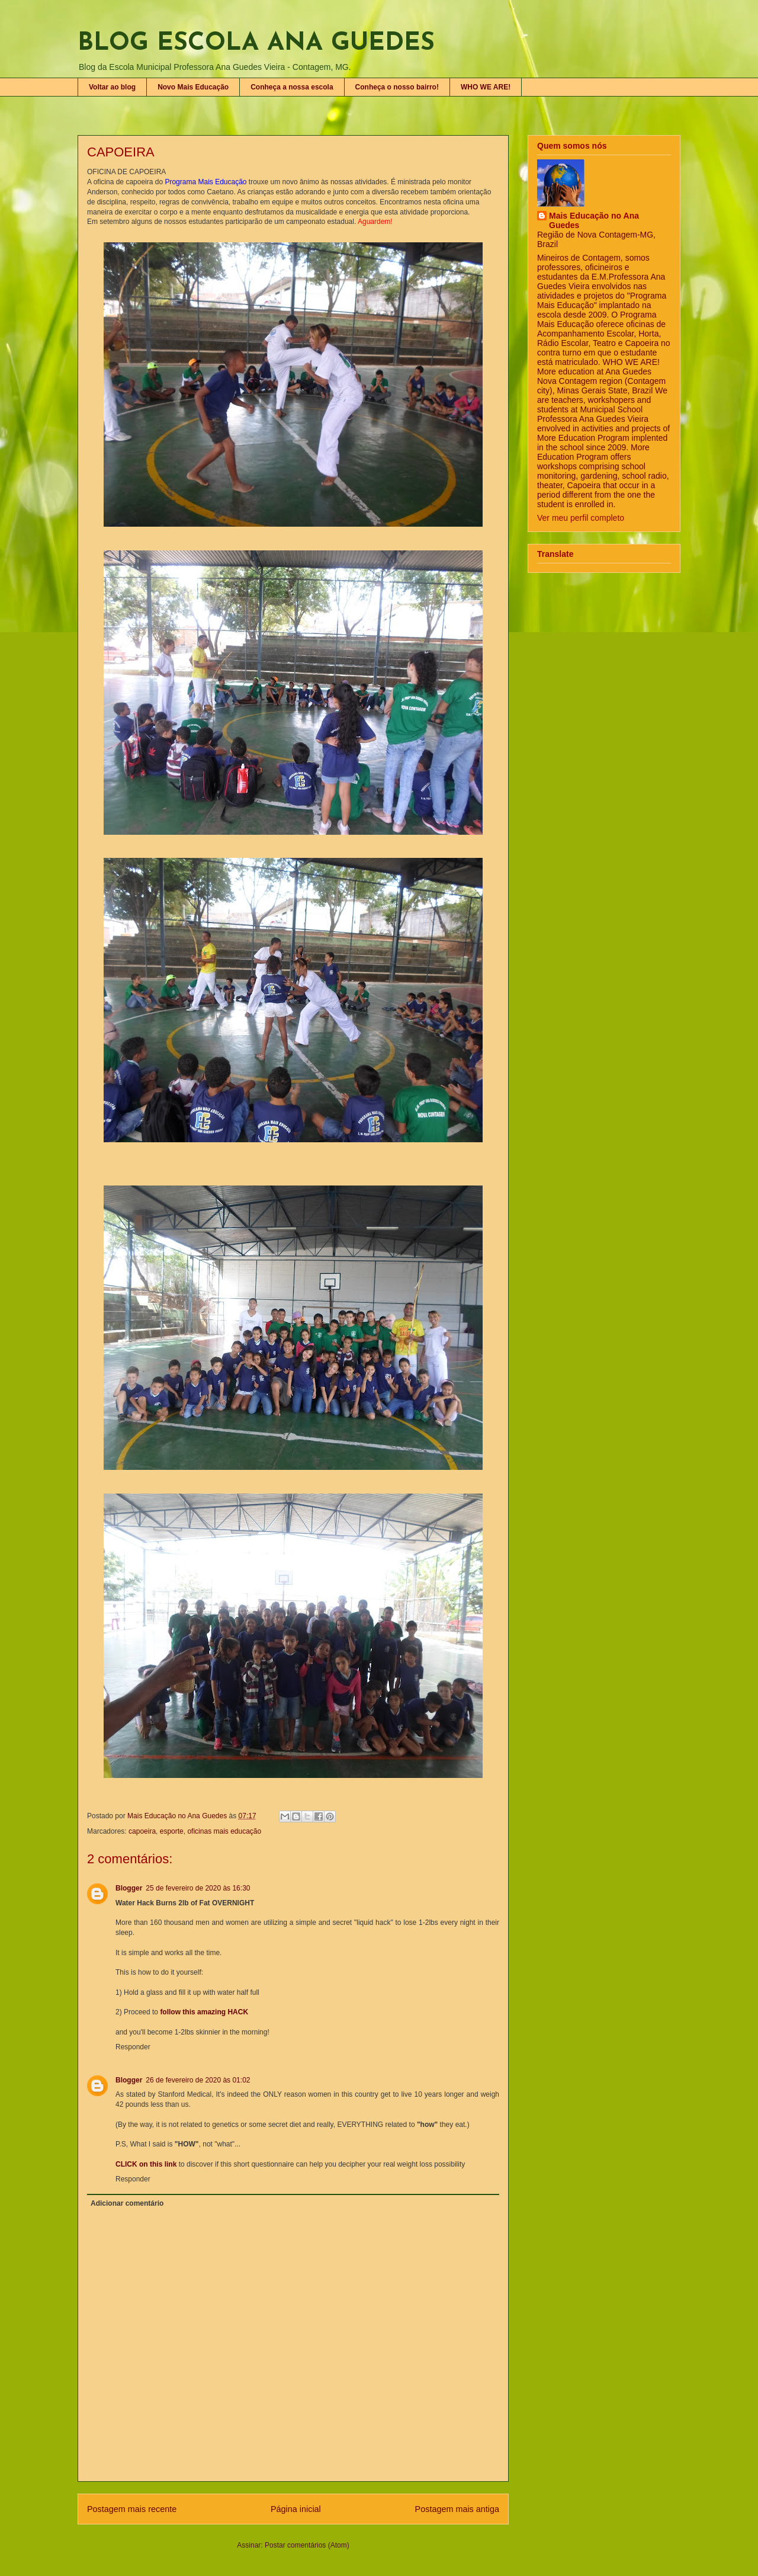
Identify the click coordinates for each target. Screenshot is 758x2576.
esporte (172, 1831)
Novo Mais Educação (193, 87)
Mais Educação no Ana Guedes (594, 220)
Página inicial (296, 2509)
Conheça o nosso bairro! (397, 87)
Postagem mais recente (131, 2509)
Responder (132, 2047)
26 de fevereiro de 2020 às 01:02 (198, 2080)
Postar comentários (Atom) (307, 2545)
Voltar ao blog (112, 87)
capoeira (142, 1831)
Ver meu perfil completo (580, 518)
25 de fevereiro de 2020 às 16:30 (198, 1888)
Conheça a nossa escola (291, 87)
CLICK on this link (145, 2164)
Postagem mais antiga (457, 2509)
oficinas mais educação (224, 1831)
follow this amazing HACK (204, 2012)
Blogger (128, 1888)
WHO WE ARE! (485, 87)
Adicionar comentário (127, 2203)
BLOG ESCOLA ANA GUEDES (256, 43)
